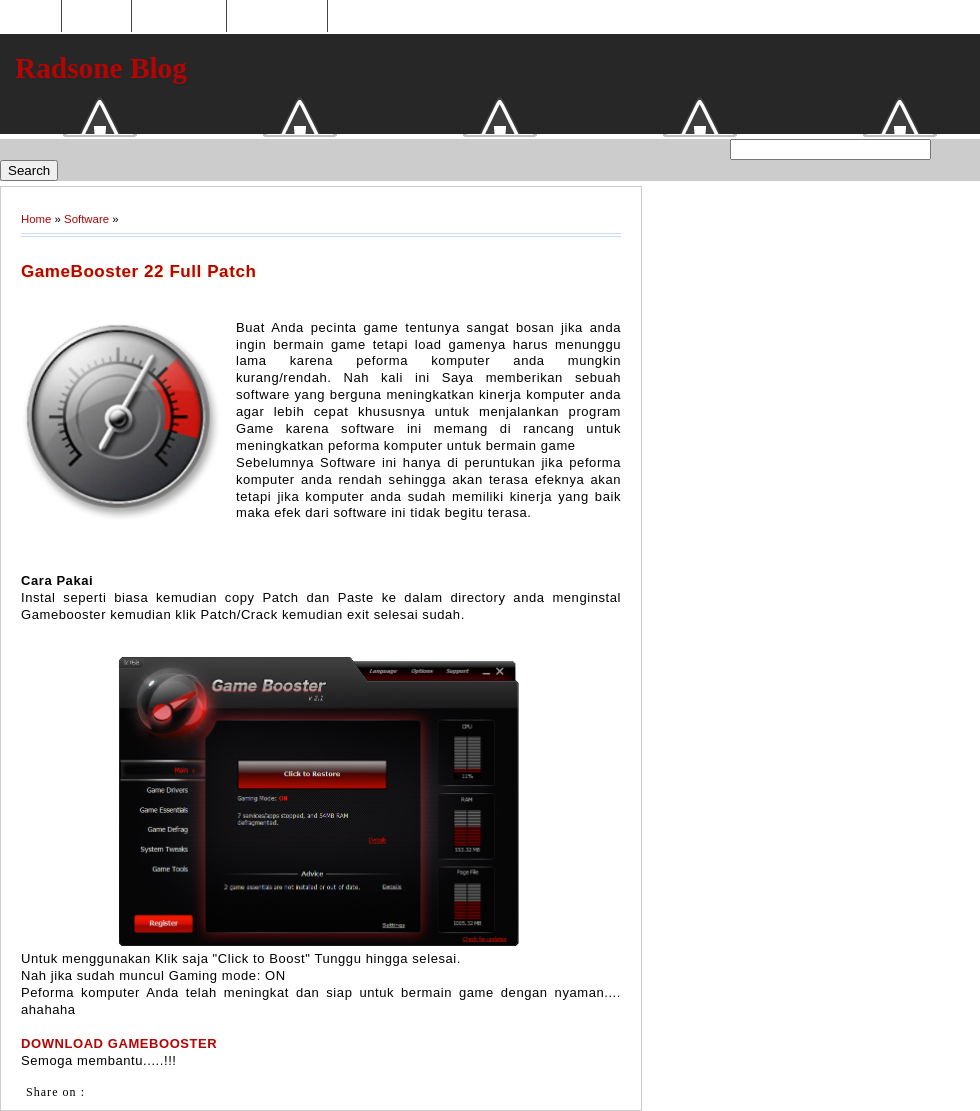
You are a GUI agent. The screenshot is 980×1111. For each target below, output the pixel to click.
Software (86, 219)
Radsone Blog (101, 68)
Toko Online (179, 16)
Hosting (96, 16)
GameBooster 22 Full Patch (138, 271)
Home (33, 16)
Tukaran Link (277, 16)
